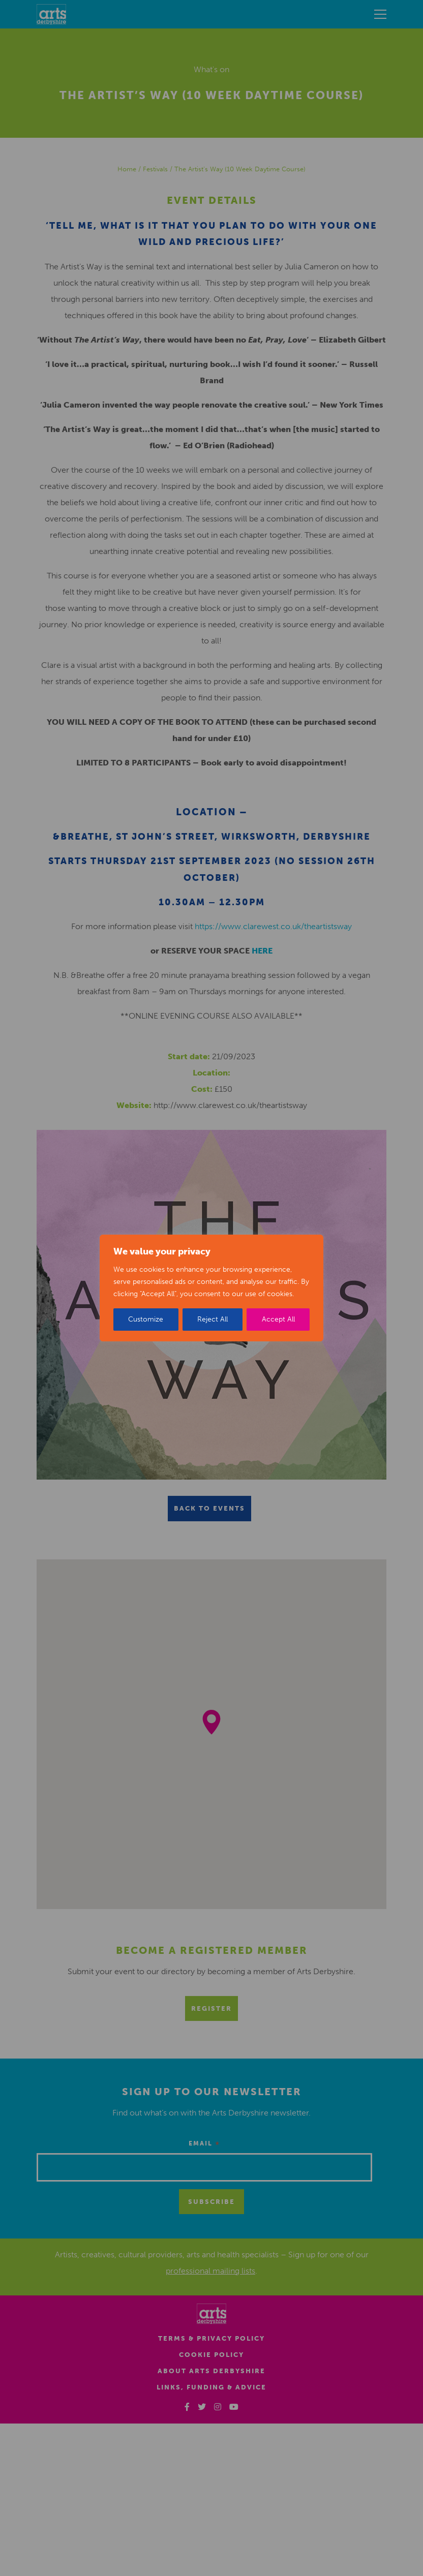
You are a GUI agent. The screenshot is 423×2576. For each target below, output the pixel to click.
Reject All (212, 1319)
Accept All (278, 1319)
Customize (145, 1319)
